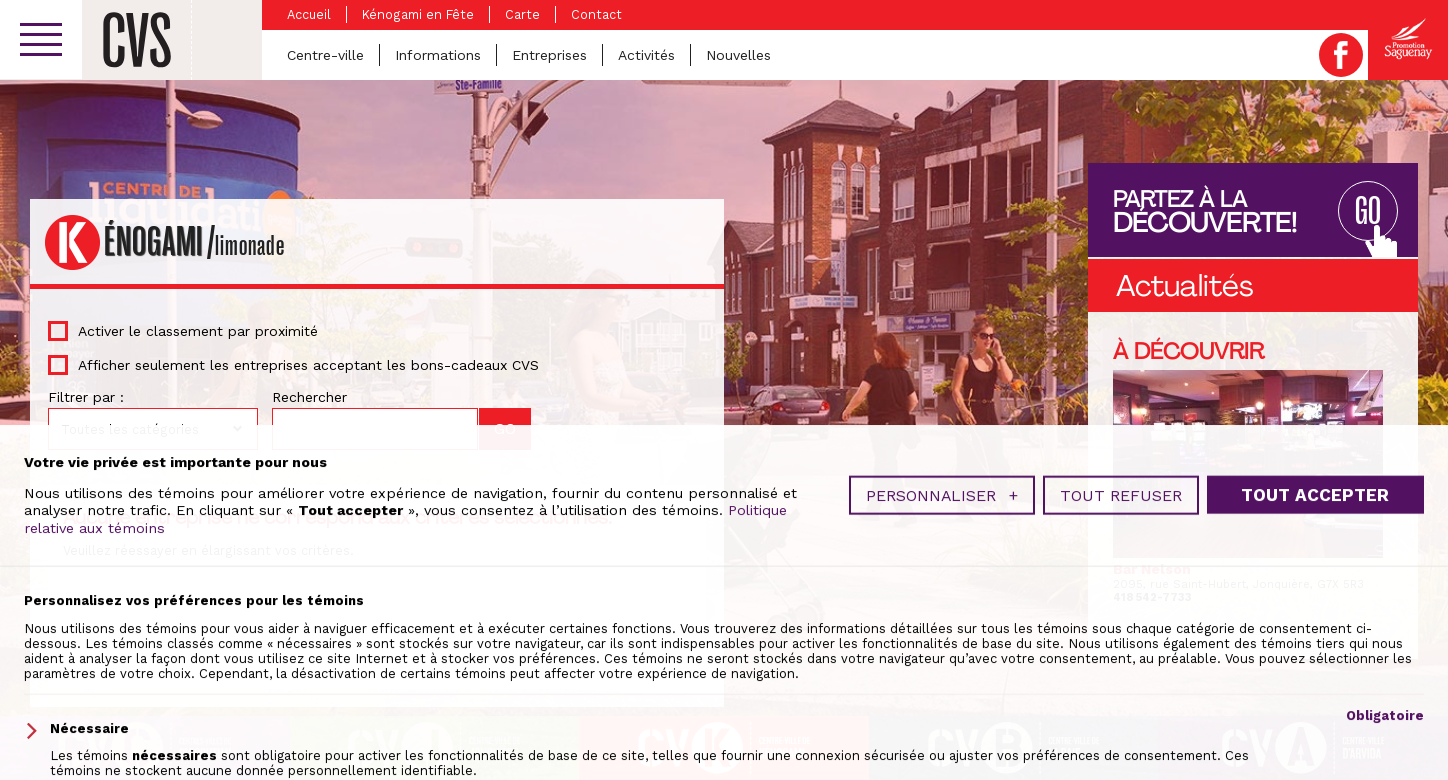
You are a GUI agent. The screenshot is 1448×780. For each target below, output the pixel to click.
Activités (646, 55)
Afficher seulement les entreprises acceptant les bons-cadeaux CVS (308, 365)
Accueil (309, 14)
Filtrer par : (86, 397)
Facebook (1341, 55)
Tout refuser (1121, 707)
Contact (596, 14)
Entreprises (549, 55)
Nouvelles (738, 55)
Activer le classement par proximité (198, 331)
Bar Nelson (1152, 569)
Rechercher (309, 397)
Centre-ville (325, 55)
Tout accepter (1315, 707)
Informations (438, 55)
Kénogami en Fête (418, 14)
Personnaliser (942, 707)
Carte (522, 14)
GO (1368, 212)
